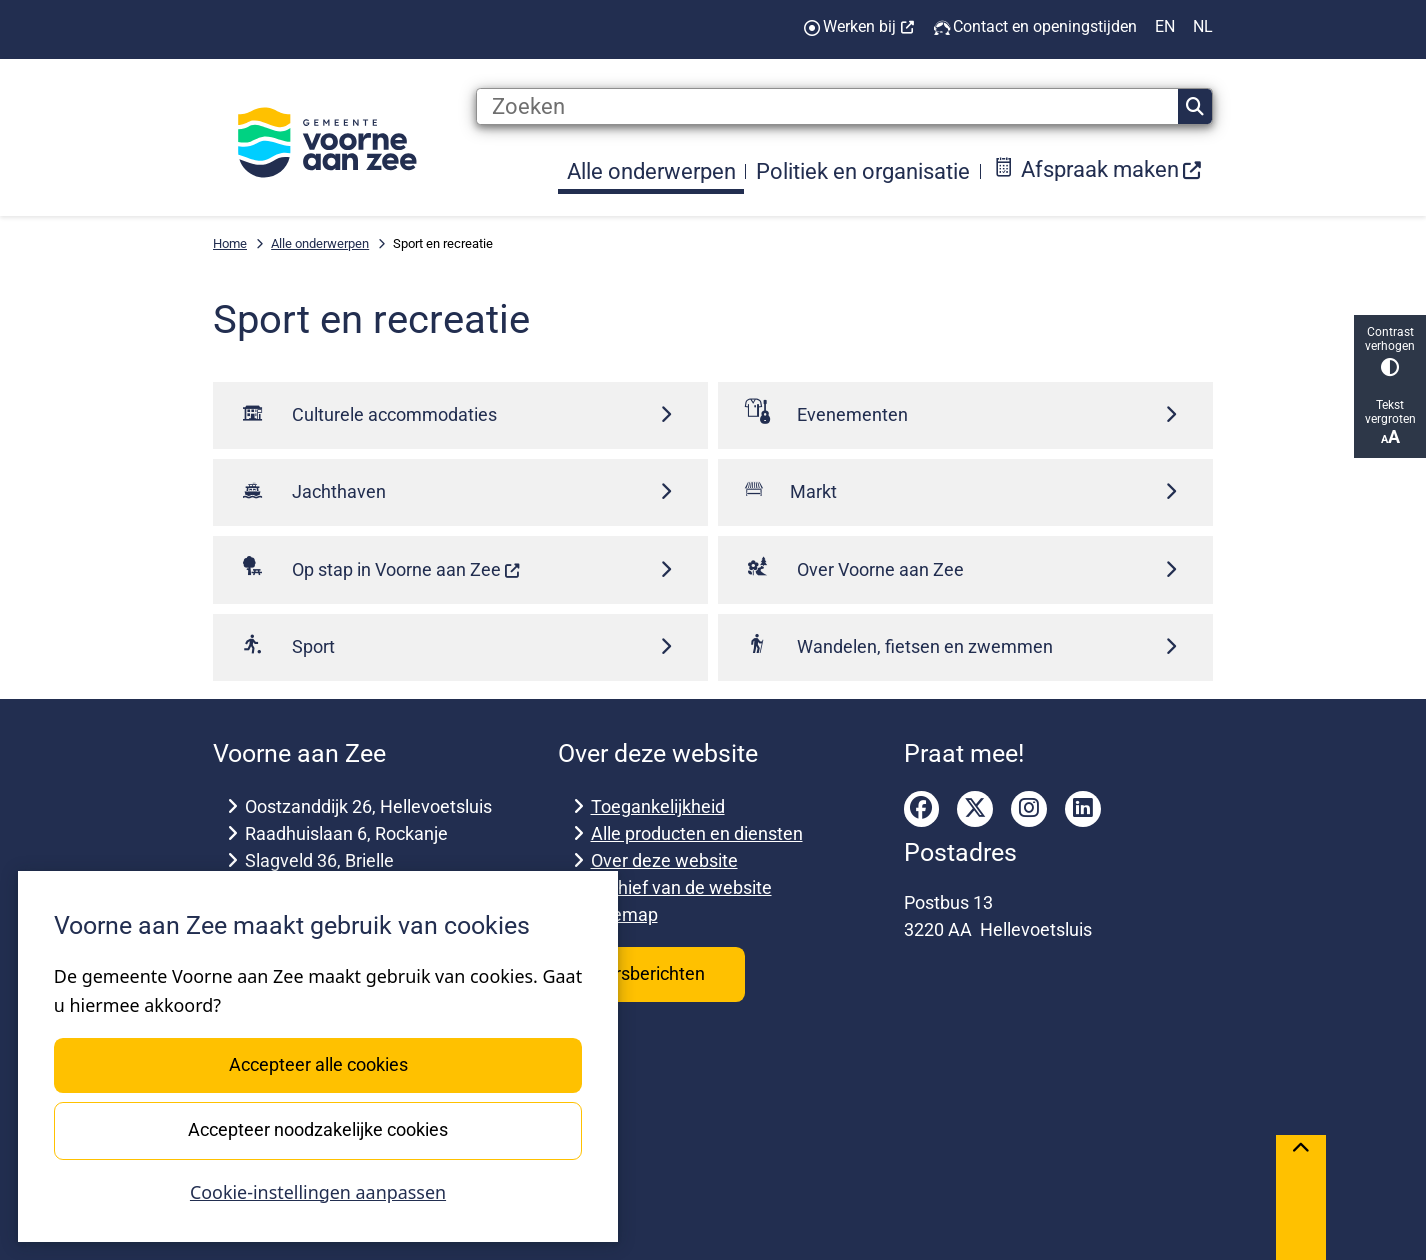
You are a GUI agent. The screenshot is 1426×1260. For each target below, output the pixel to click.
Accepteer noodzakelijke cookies (318, 1129)
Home (230, 243)
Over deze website (664, 860)
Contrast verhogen (1390, 350)
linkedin (1083, 809)
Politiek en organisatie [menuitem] (863, 171)
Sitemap (624, 914)
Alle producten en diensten (697, 833)
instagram (1029, 809)
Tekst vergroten (1390, 422)
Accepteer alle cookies (317, 1064)
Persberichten (651, 973)
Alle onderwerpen (320, 243)
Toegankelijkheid (658, 806)
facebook (922, 809)
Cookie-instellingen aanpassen (318, 1192)
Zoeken (1195, 107)
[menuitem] (1097, 171)
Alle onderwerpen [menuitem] (651, 171)
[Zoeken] (827, 107)
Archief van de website (681, 887)
